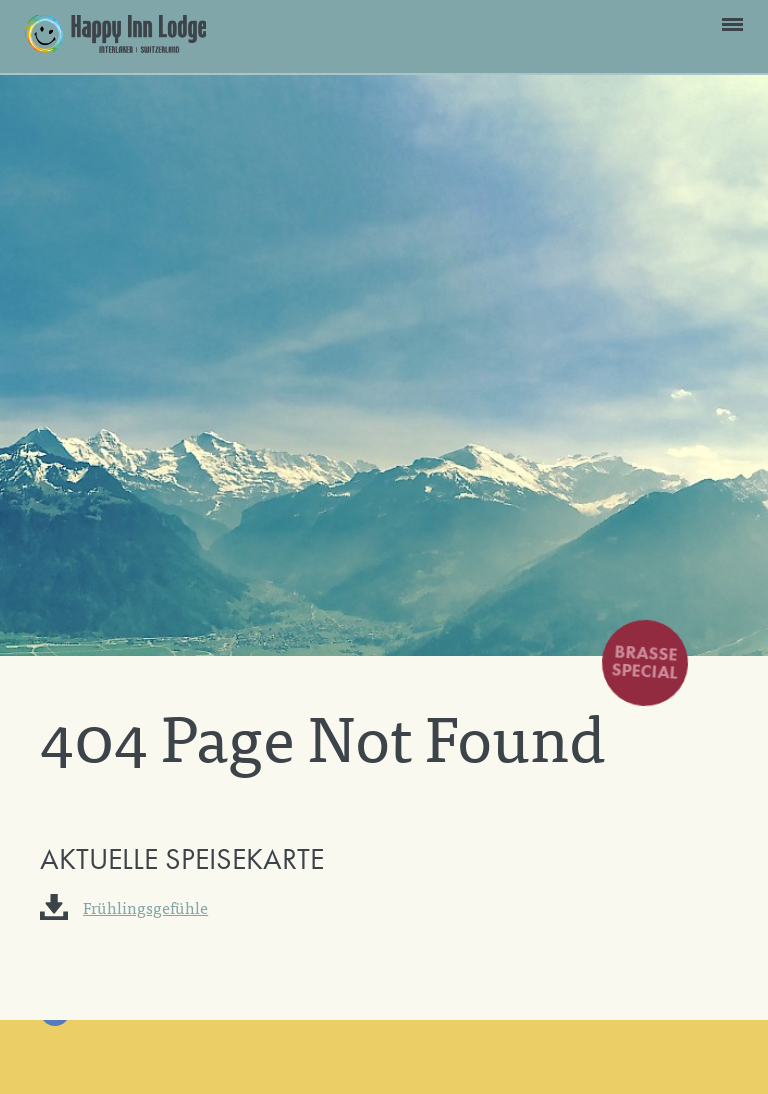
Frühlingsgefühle (145, 907)
